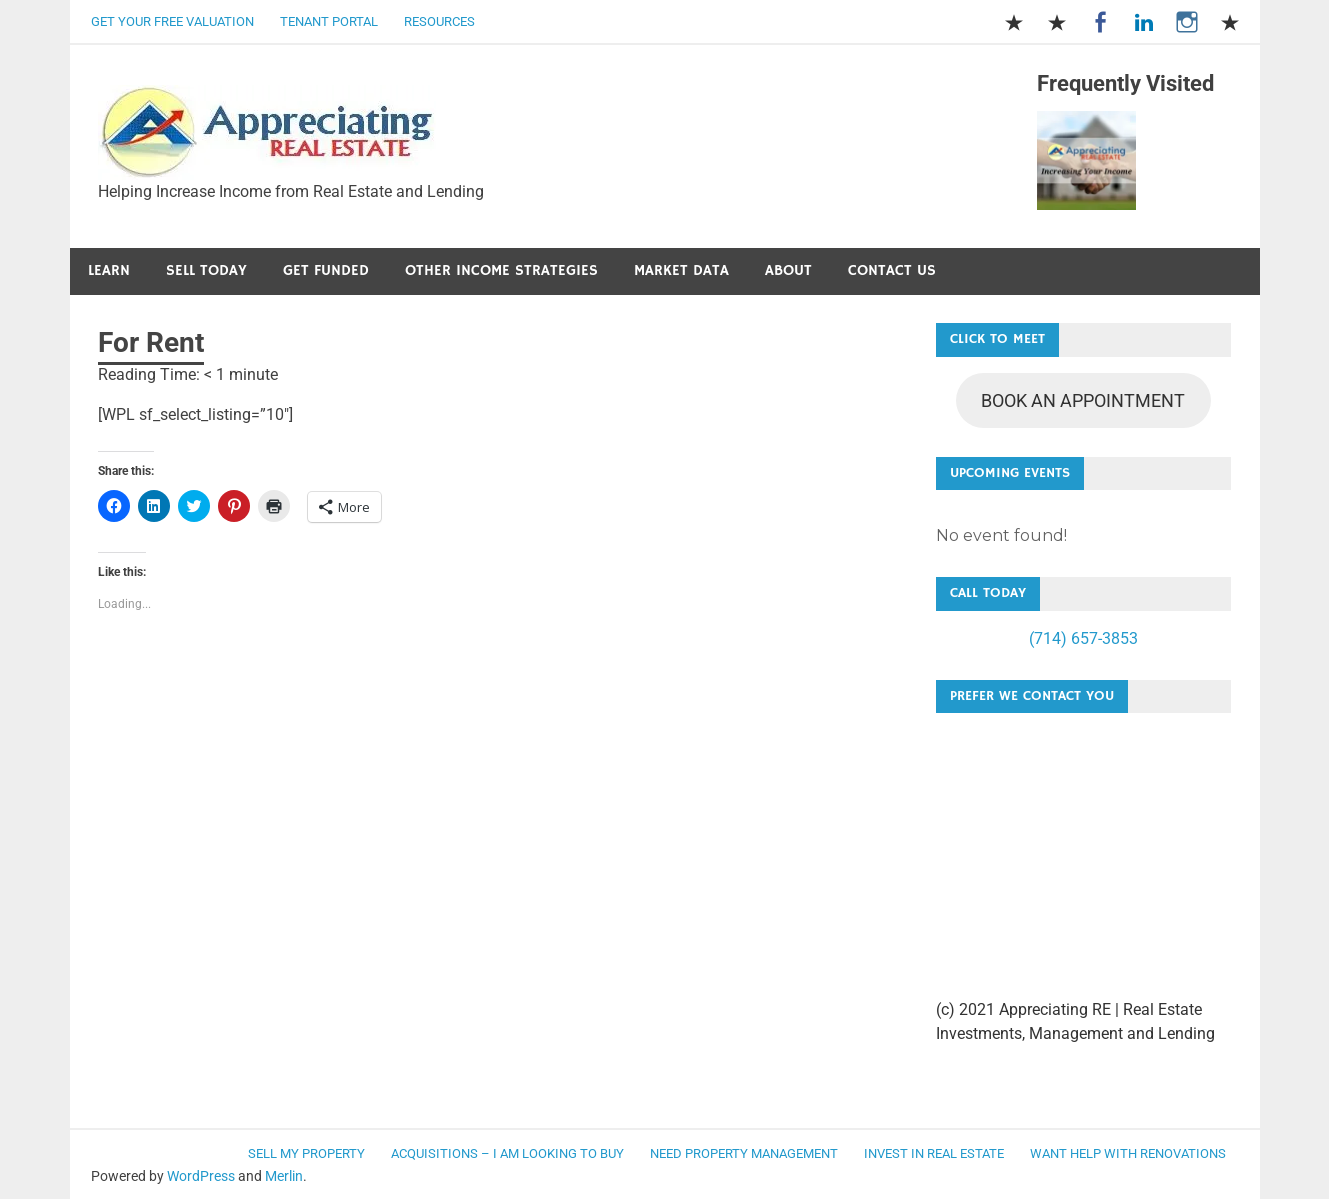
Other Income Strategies (501, 270)
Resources (439, 21)
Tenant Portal (329, 21)
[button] (267, 132)
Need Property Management (744, 1153)
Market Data (681, 270)
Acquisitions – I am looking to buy (507, 1153)
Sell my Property (306, 1153)
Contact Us (892, 270)
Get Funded (326, 270)
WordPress (201, 1176)
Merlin (284, 1176)
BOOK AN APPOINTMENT (1083, 400)
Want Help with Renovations (1128, 1153)
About (788, 270)
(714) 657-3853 (1083, 638)
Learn (109, 270)
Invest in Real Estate (934, 1153)
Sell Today (206, 270)
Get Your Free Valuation (172, 21)
